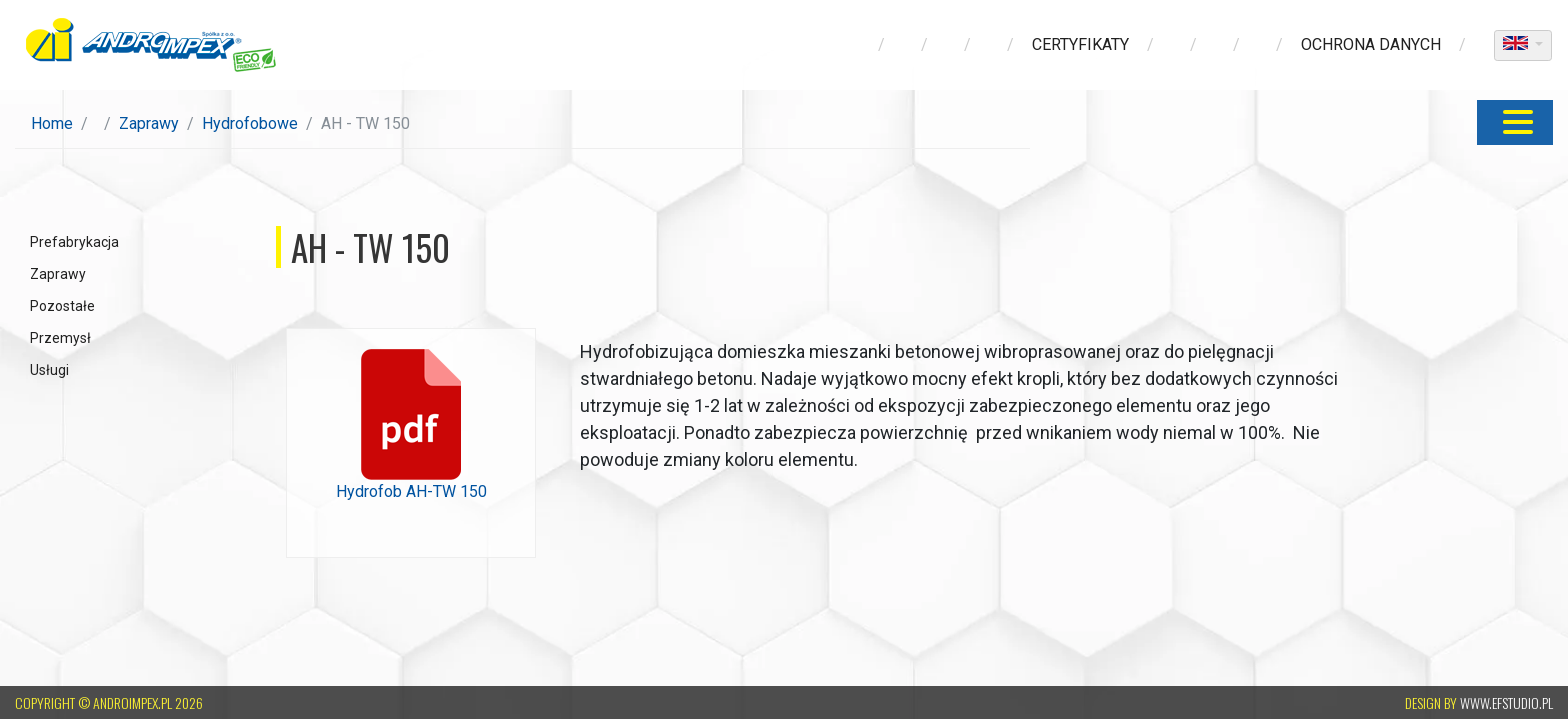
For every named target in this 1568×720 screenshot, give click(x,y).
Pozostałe (62, 306)
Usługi (49, 370)
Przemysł (60, 338)
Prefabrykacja (74, 242)
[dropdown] (1523, 45)
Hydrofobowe (250, 123)
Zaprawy (149, 123)
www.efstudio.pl (1506, 702)
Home (52, 123)
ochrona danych (1371, 44)
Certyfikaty (1080, 44)
